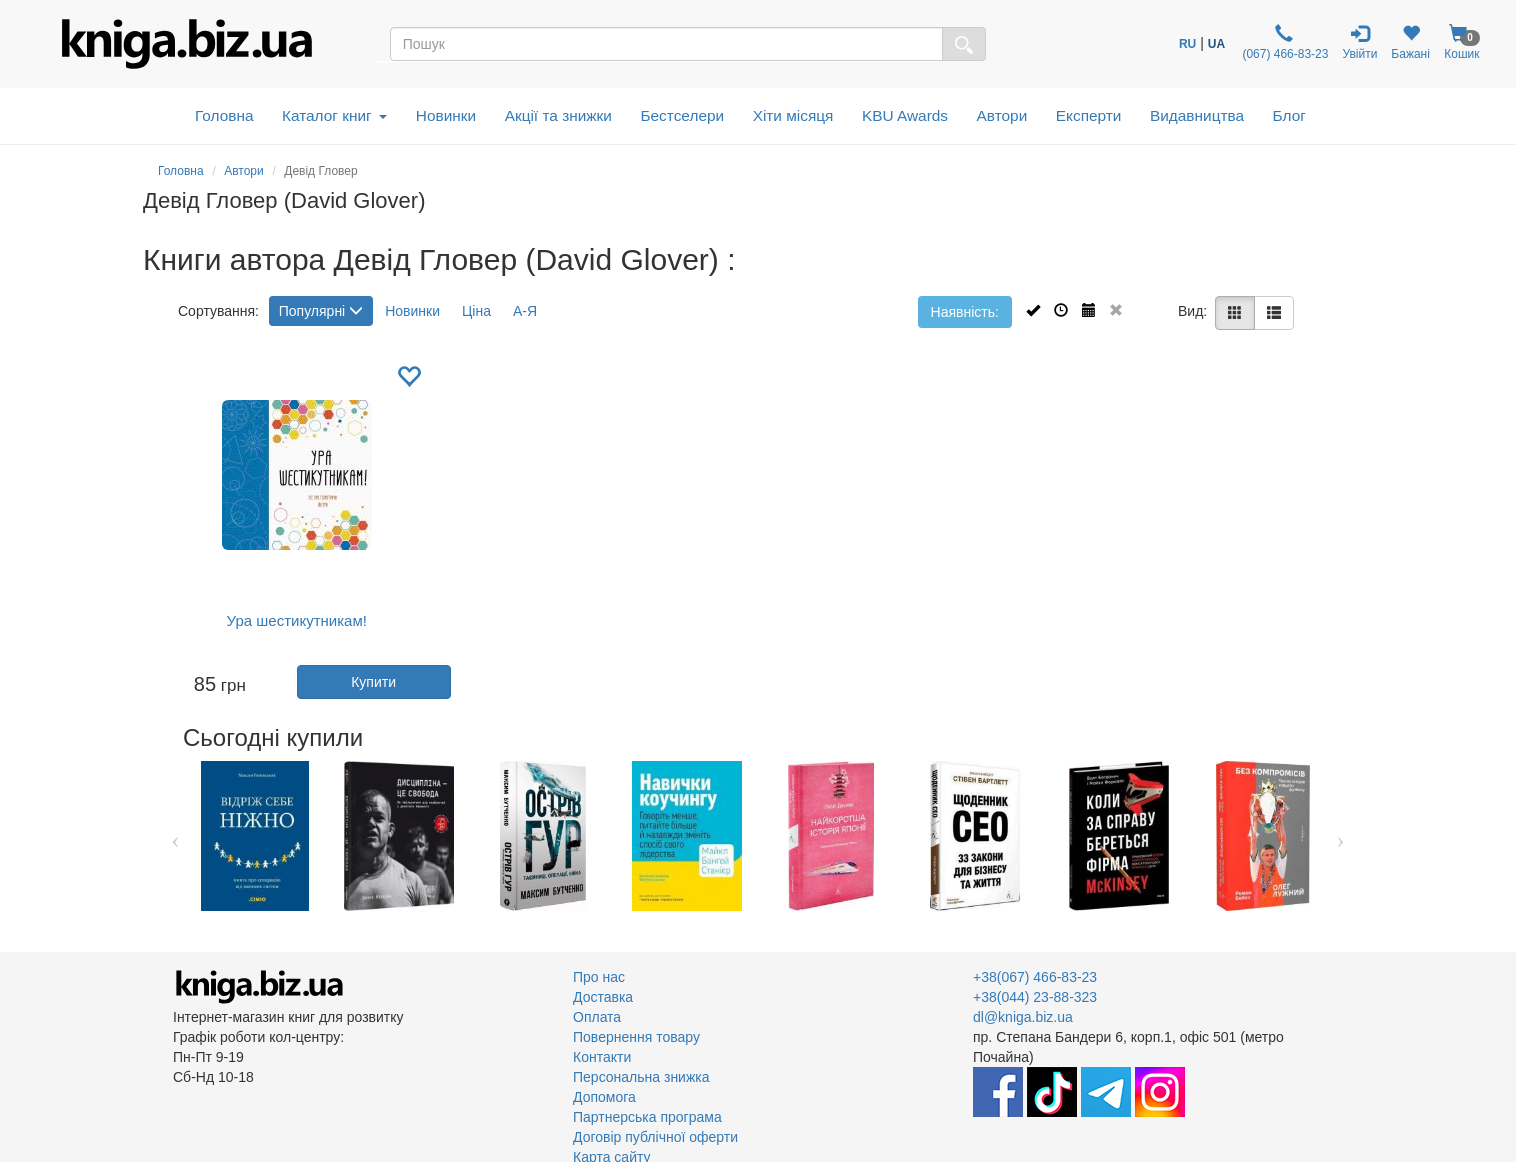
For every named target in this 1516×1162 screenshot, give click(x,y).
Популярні (321, 311)
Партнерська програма (647, 1117)
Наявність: (965, 312)
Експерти (1089, 115)
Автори (1002, 115)
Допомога (604, 1097)
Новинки (446, 115)
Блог (1289, 115)
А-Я (525, 311)
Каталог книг (334, 115)
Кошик (1462, 42)
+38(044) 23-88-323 (1035, 997)
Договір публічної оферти (655, 1137)
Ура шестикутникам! (297, 620)
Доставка (603, 997)
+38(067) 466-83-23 (1035, 977)
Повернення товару (636, 1037)
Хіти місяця (793, 115)
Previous (175, 836)
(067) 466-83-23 (1283, 42)
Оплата (597, 1017)
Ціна (476, 311)
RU (1187, 44)
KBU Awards (905, 115)
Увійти (1359, 42)
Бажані (1410, 42)
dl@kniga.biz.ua (1023, 1017)
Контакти (602, 1057)
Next (1340, 836)
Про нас (599, 977)
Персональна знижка (641, 1077)
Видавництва (1197, 115)
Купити (373, 682)
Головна (224, 115)
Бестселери (682, 115)
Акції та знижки (558, 115)
